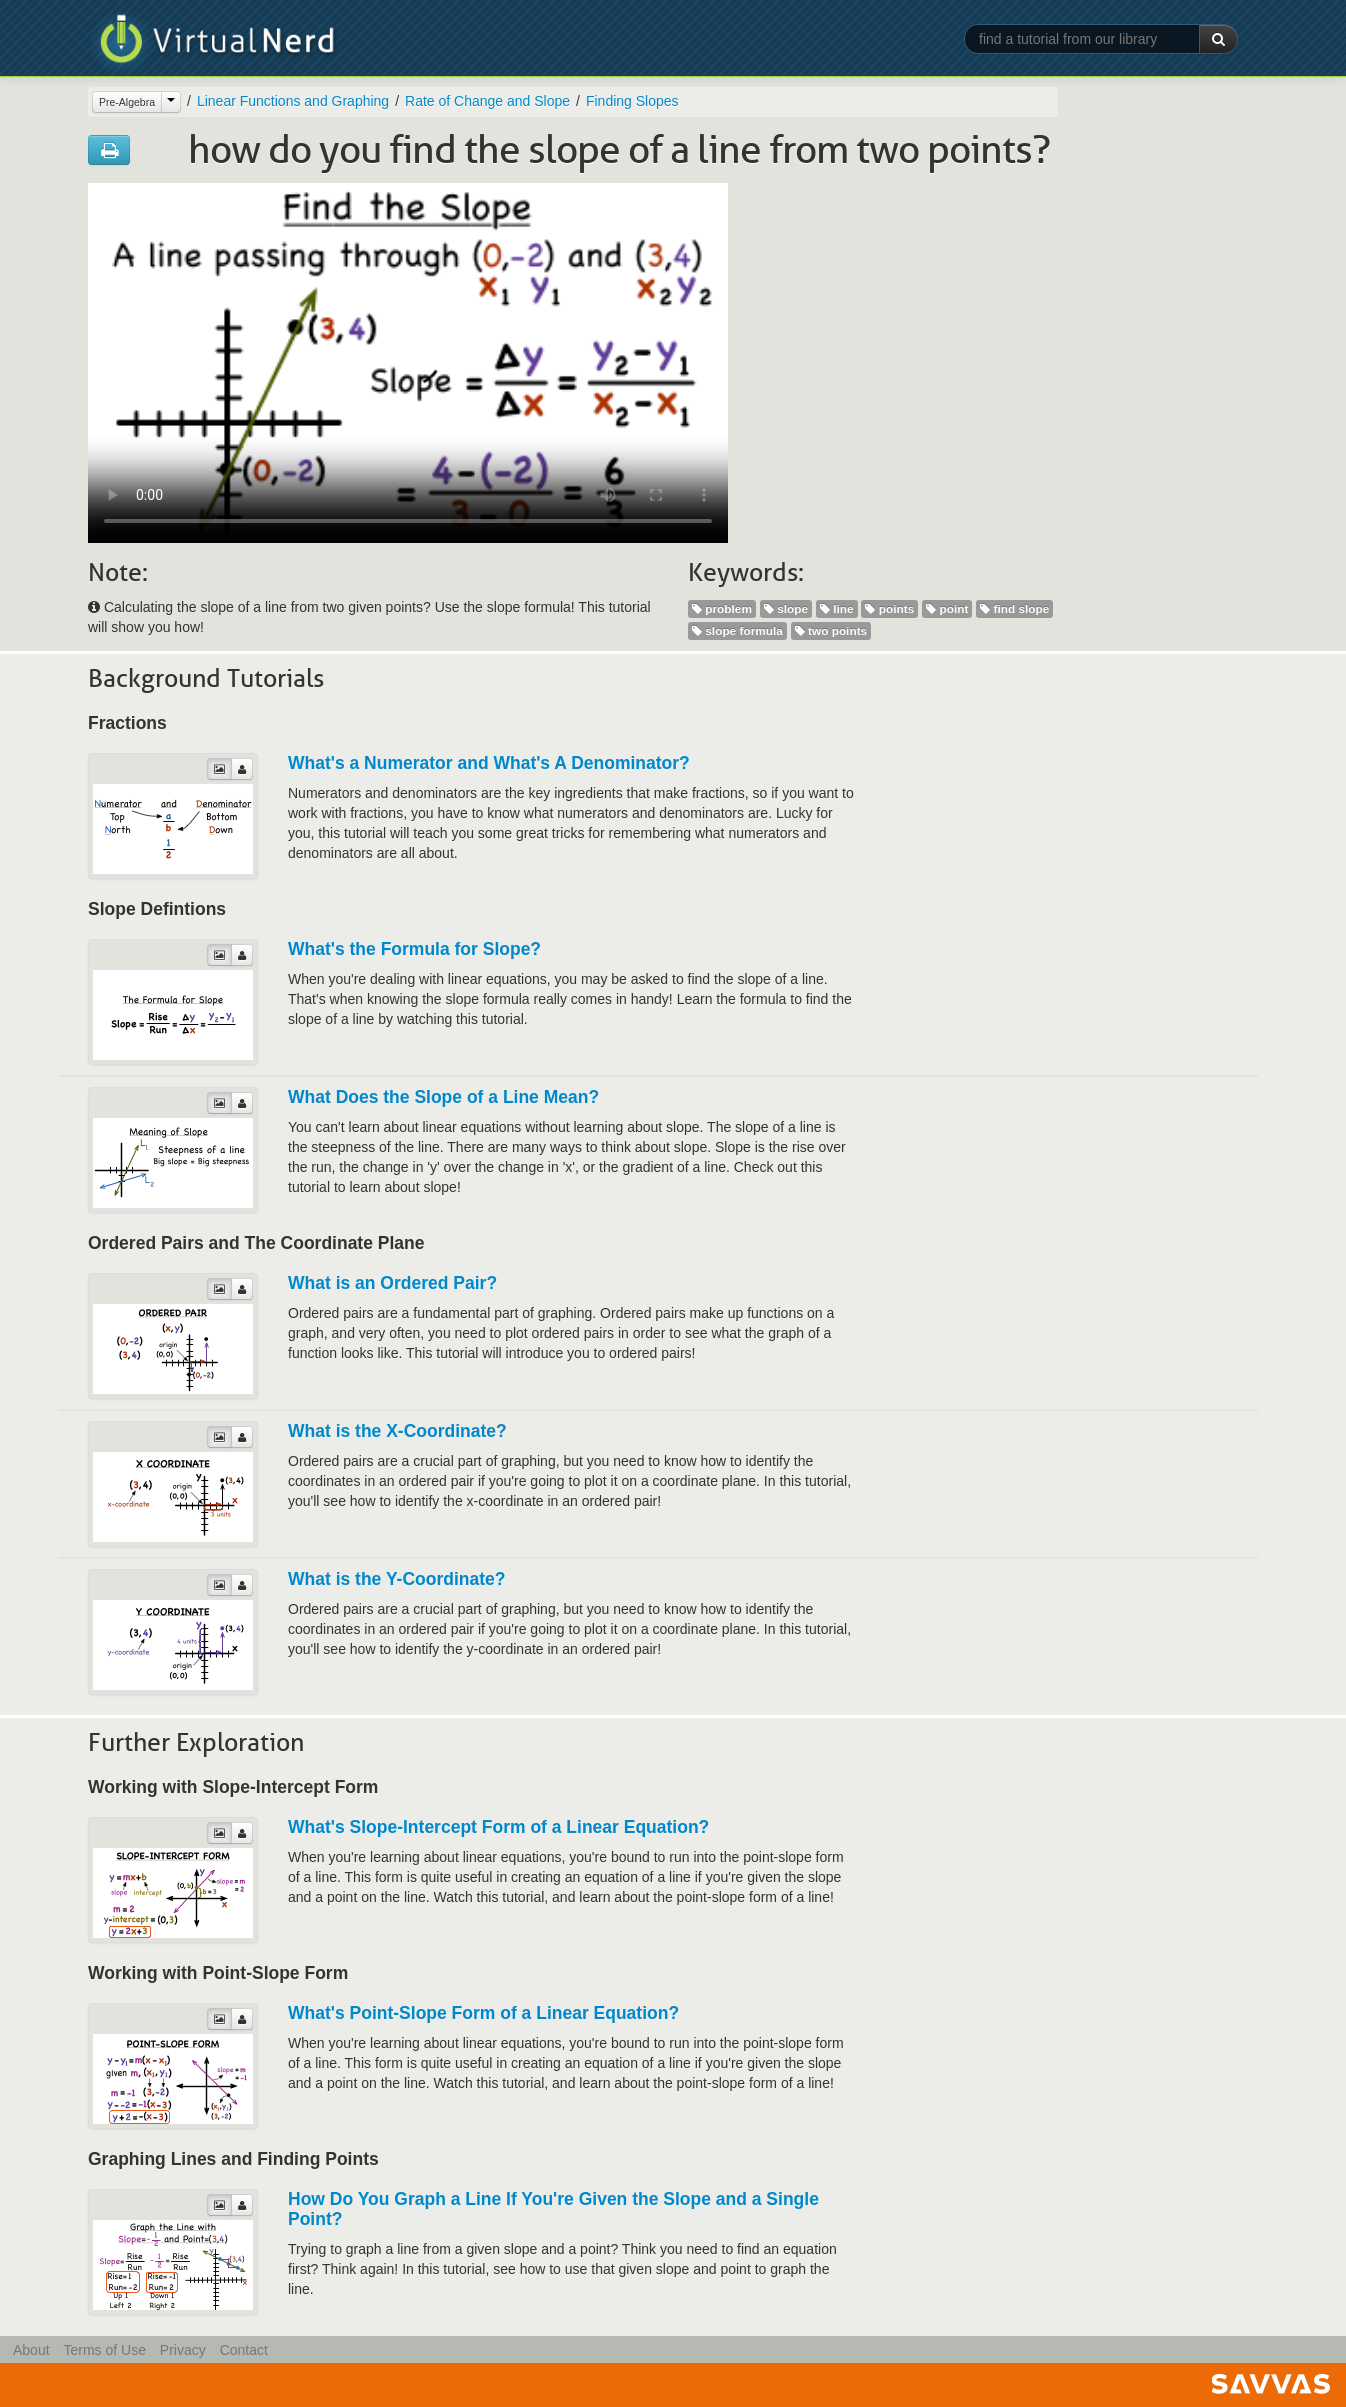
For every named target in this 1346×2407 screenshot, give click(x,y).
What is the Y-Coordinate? (396, 1579)
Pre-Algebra (127, 102)
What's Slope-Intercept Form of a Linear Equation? (498, 1827)
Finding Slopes (632, 101)
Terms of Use (104, 2350)
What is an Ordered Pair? (392, 1283)
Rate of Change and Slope (487, 101)
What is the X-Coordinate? (397, 1431)
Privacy (183, 2350)
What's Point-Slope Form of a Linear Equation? (483, 2013)
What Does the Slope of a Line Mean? (443, 1097)
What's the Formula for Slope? (414, 949)
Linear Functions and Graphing (293, 101)
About (31, 2350)
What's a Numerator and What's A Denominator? (489, 763)
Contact (244, 2350)
